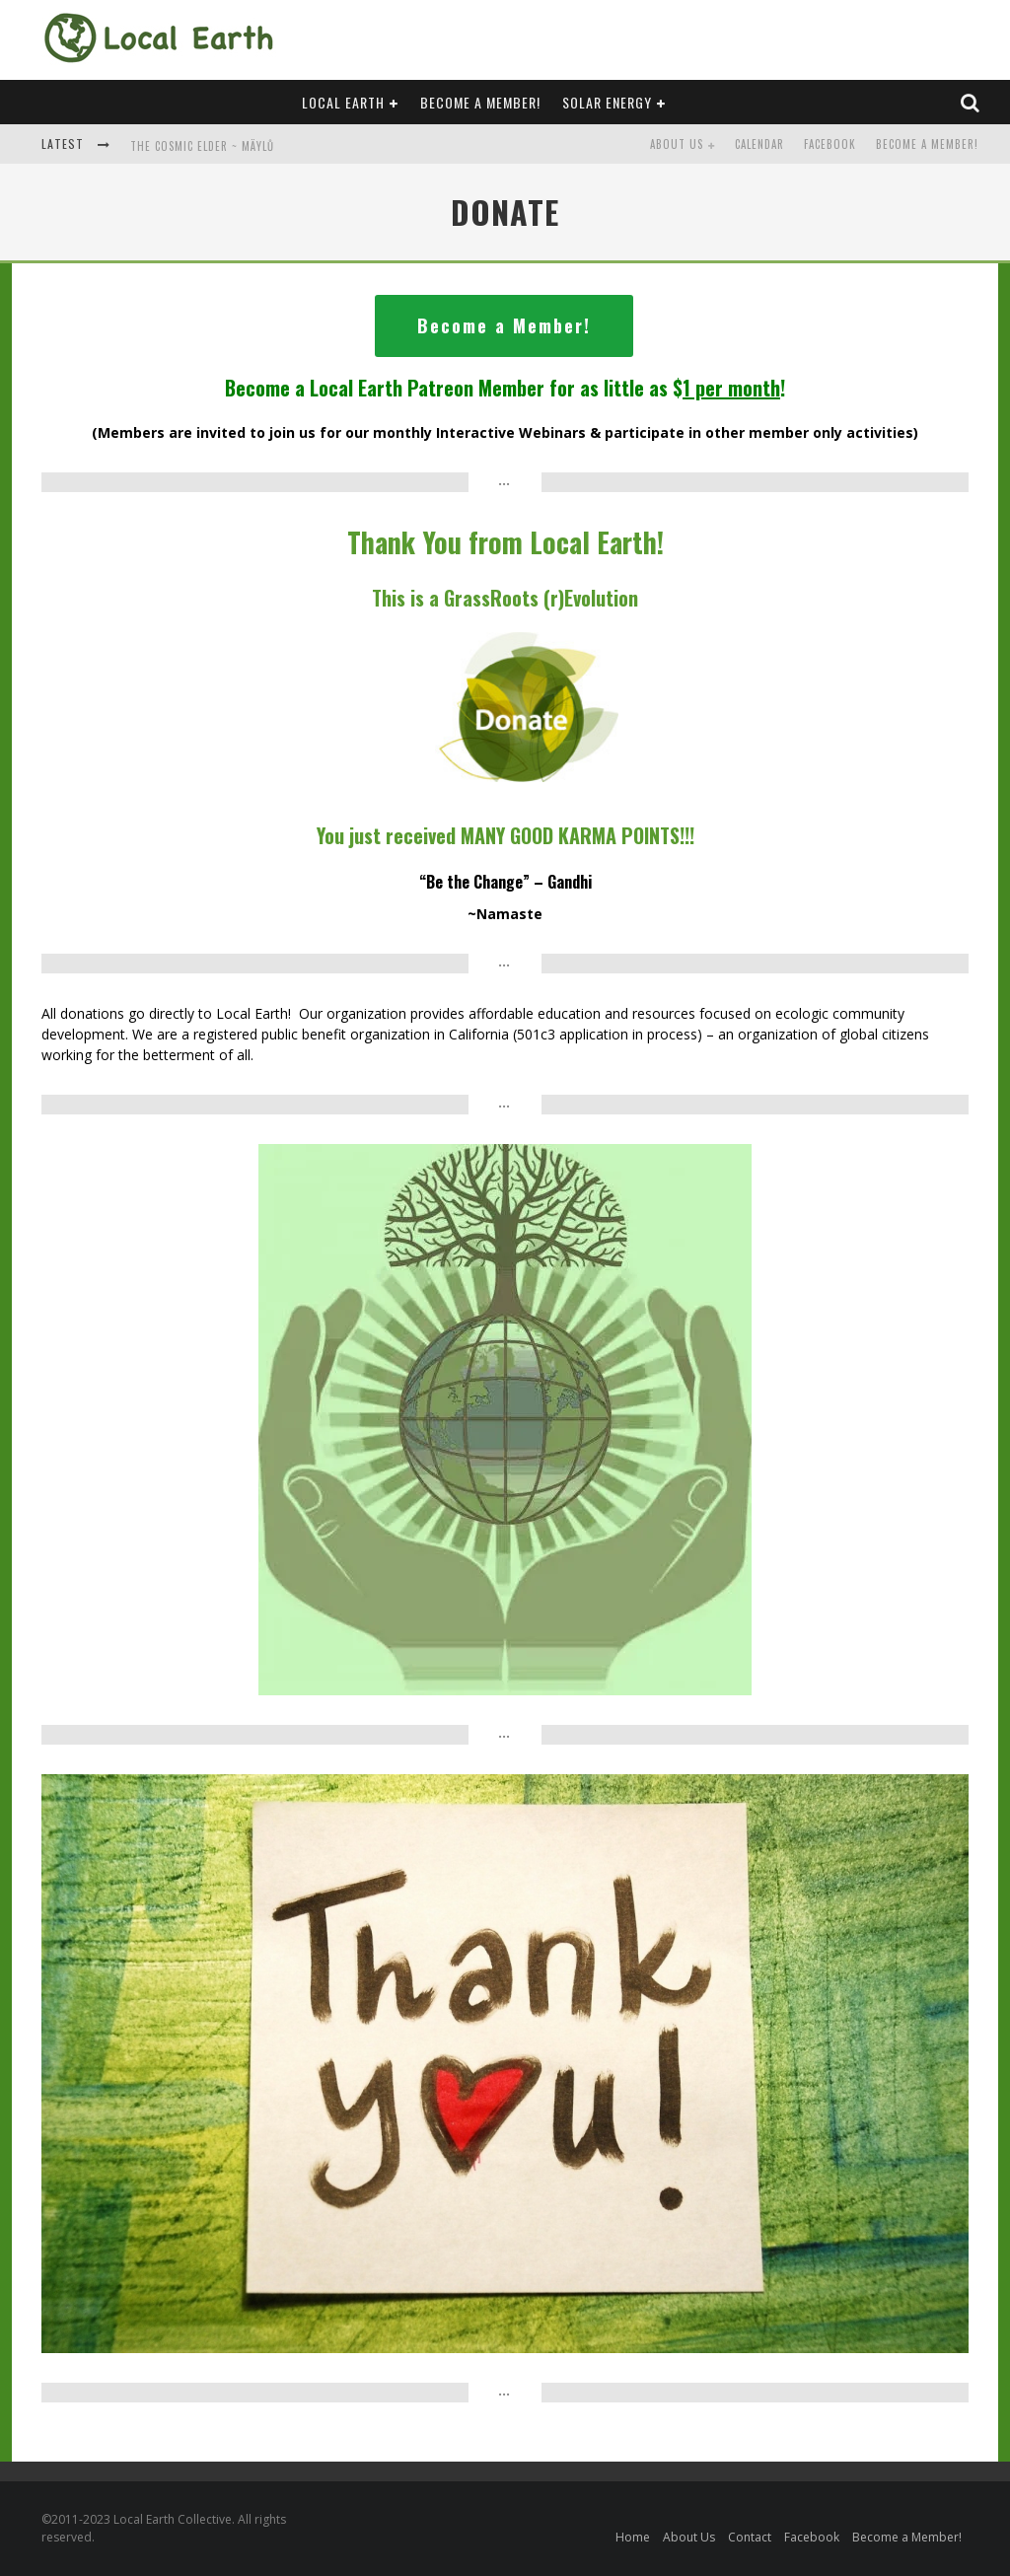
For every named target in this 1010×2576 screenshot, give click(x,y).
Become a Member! (480, 102)
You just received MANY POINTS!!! (505, 835)
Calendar (759, 144)
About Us (676, 144)
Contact (749, 2537)
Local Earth (343, 102)
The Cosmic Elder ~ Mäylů (202, 146)
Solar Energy (607, 102)
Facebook (830, 144)
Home (632, 2537)
